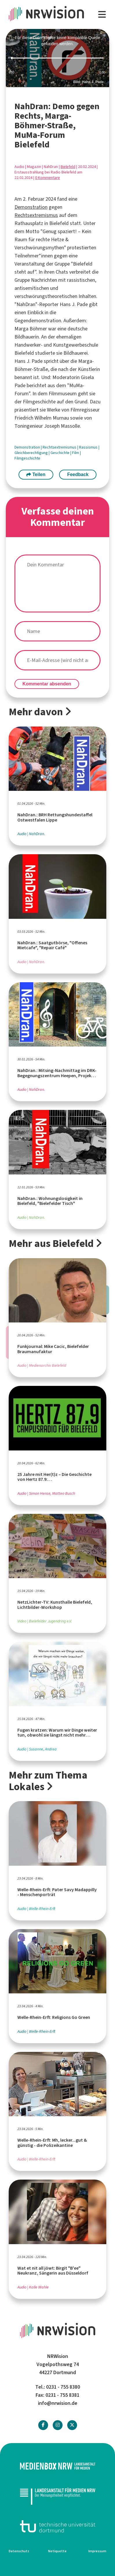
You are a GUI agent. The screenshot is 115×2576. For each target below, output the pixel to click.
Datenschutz (19, 2551)
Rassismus (88, 447)
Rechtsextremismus (36, 215)
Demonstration (31, 207)
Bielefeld (68, 166)
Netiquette (57, 2551)
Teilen (35, 474)
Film (76, 452)
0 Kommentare (47, 177)
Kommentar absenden (47, 683)
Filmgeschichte (27, 458)
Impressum (97, 2551)
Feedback (78, 474)
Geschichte (60, 452)
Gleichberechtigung (31, 452)
